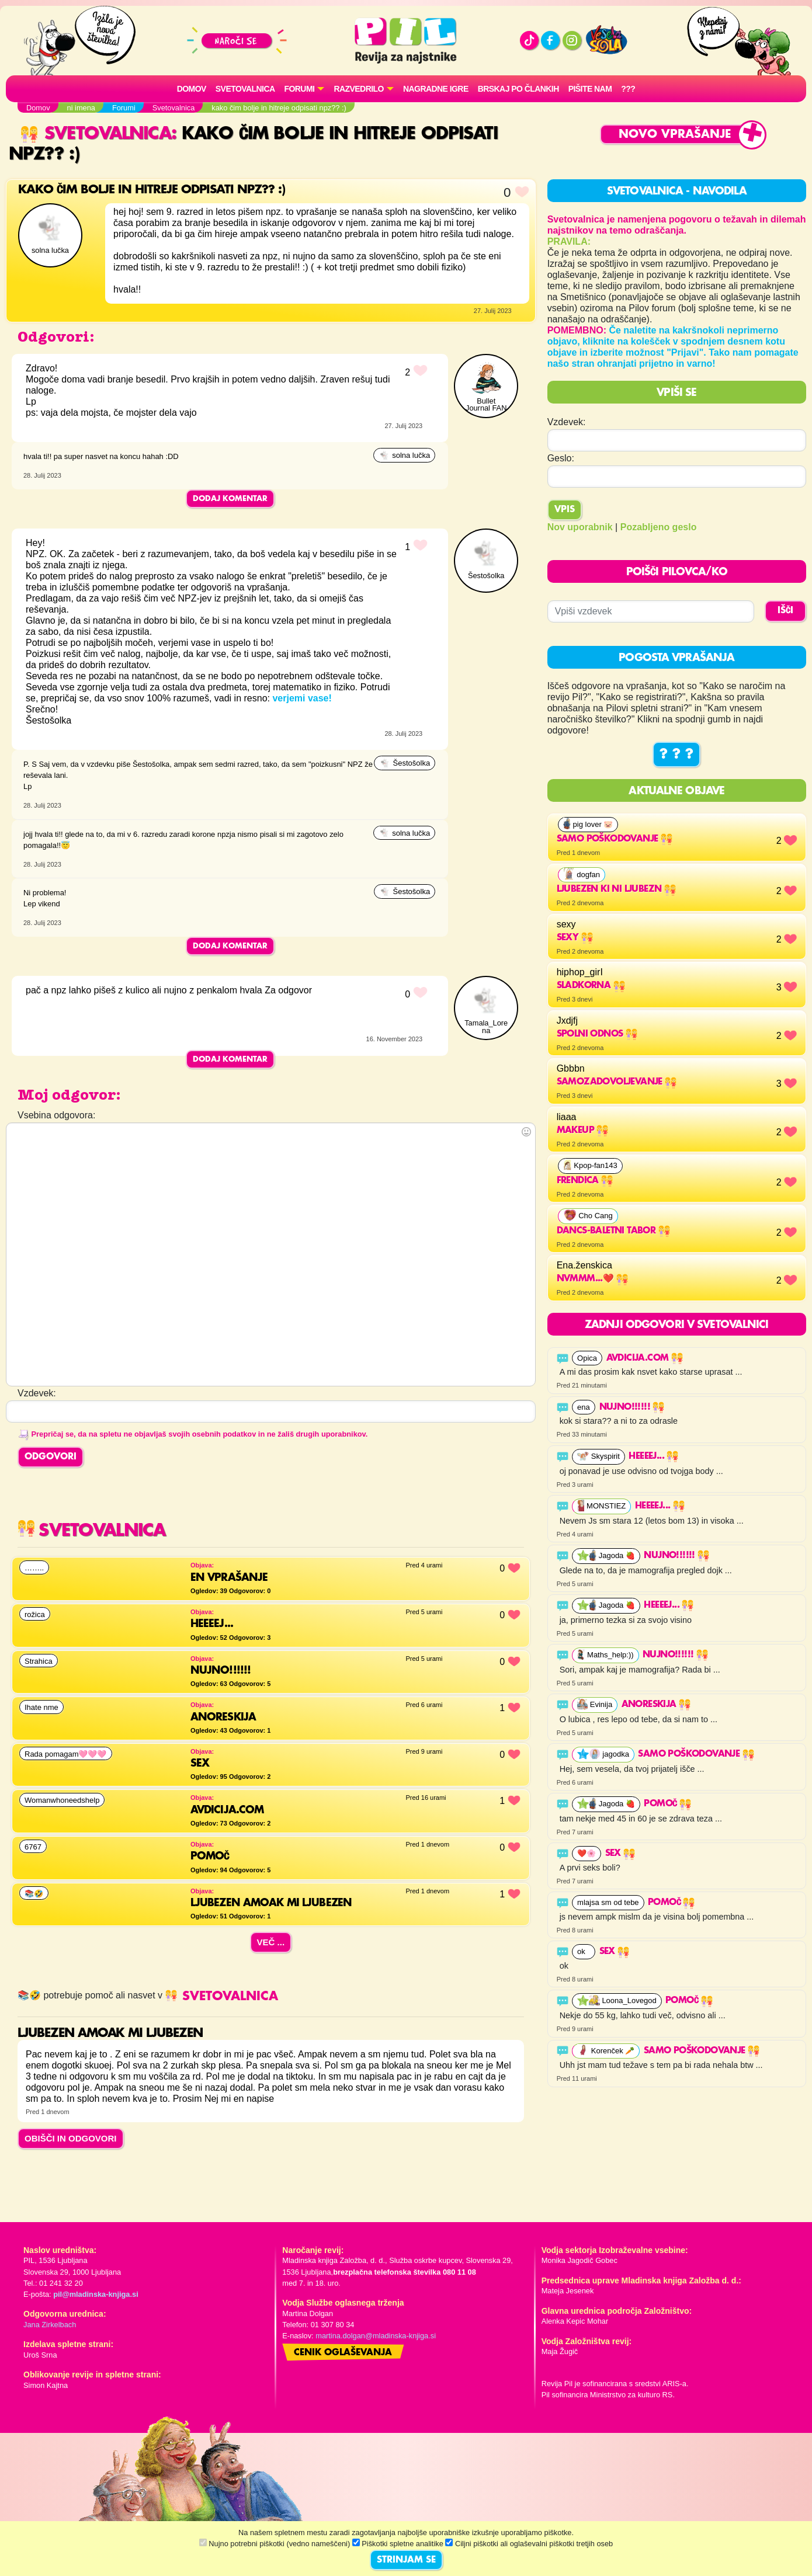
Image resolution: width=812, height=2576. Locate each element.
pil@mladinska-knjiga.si (95, 2294)
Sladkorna (591, 985)
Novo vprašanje (675, 134)
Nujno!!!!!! (632, 1407)
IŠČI (785, 611)
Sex (620, 1853)
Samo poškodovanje (614, 839)
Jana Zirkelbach (49, 2324)
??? (628, 88)
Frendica (585, 1181)
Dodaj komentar (230, 499)
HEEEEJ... (653, 1456)
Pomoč (667, 1804)
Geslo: (560, 458)
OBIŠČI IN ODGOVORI (71, 2138)
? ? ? (676, 754)
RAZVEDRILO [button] (358, 88)
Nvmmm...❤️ (592, 1279)
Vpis (564, 509)
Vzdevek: (566, 422)
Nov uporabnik (580, 527)
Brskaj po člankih (518, 88)
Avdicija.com (644, 1358)
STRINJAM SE (406, 2560)
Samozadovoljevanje (617, 1082)
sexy (575, 938)
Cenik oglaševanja (343, 2353)
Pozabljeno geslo (658, 527)
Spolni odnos (597, 1034)
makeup (583, 1130)
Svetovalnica (245, 88)
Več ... (271, 1942)
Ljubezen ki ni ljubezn (616, 889)
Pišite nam (590, 88)
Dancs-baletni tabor (613, 1231)
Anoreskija (656, 1704)
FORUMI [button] (299, 88)
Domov (191, 88)
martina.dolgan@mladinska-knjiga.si (375, 2335)
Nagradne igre (436, 88)
